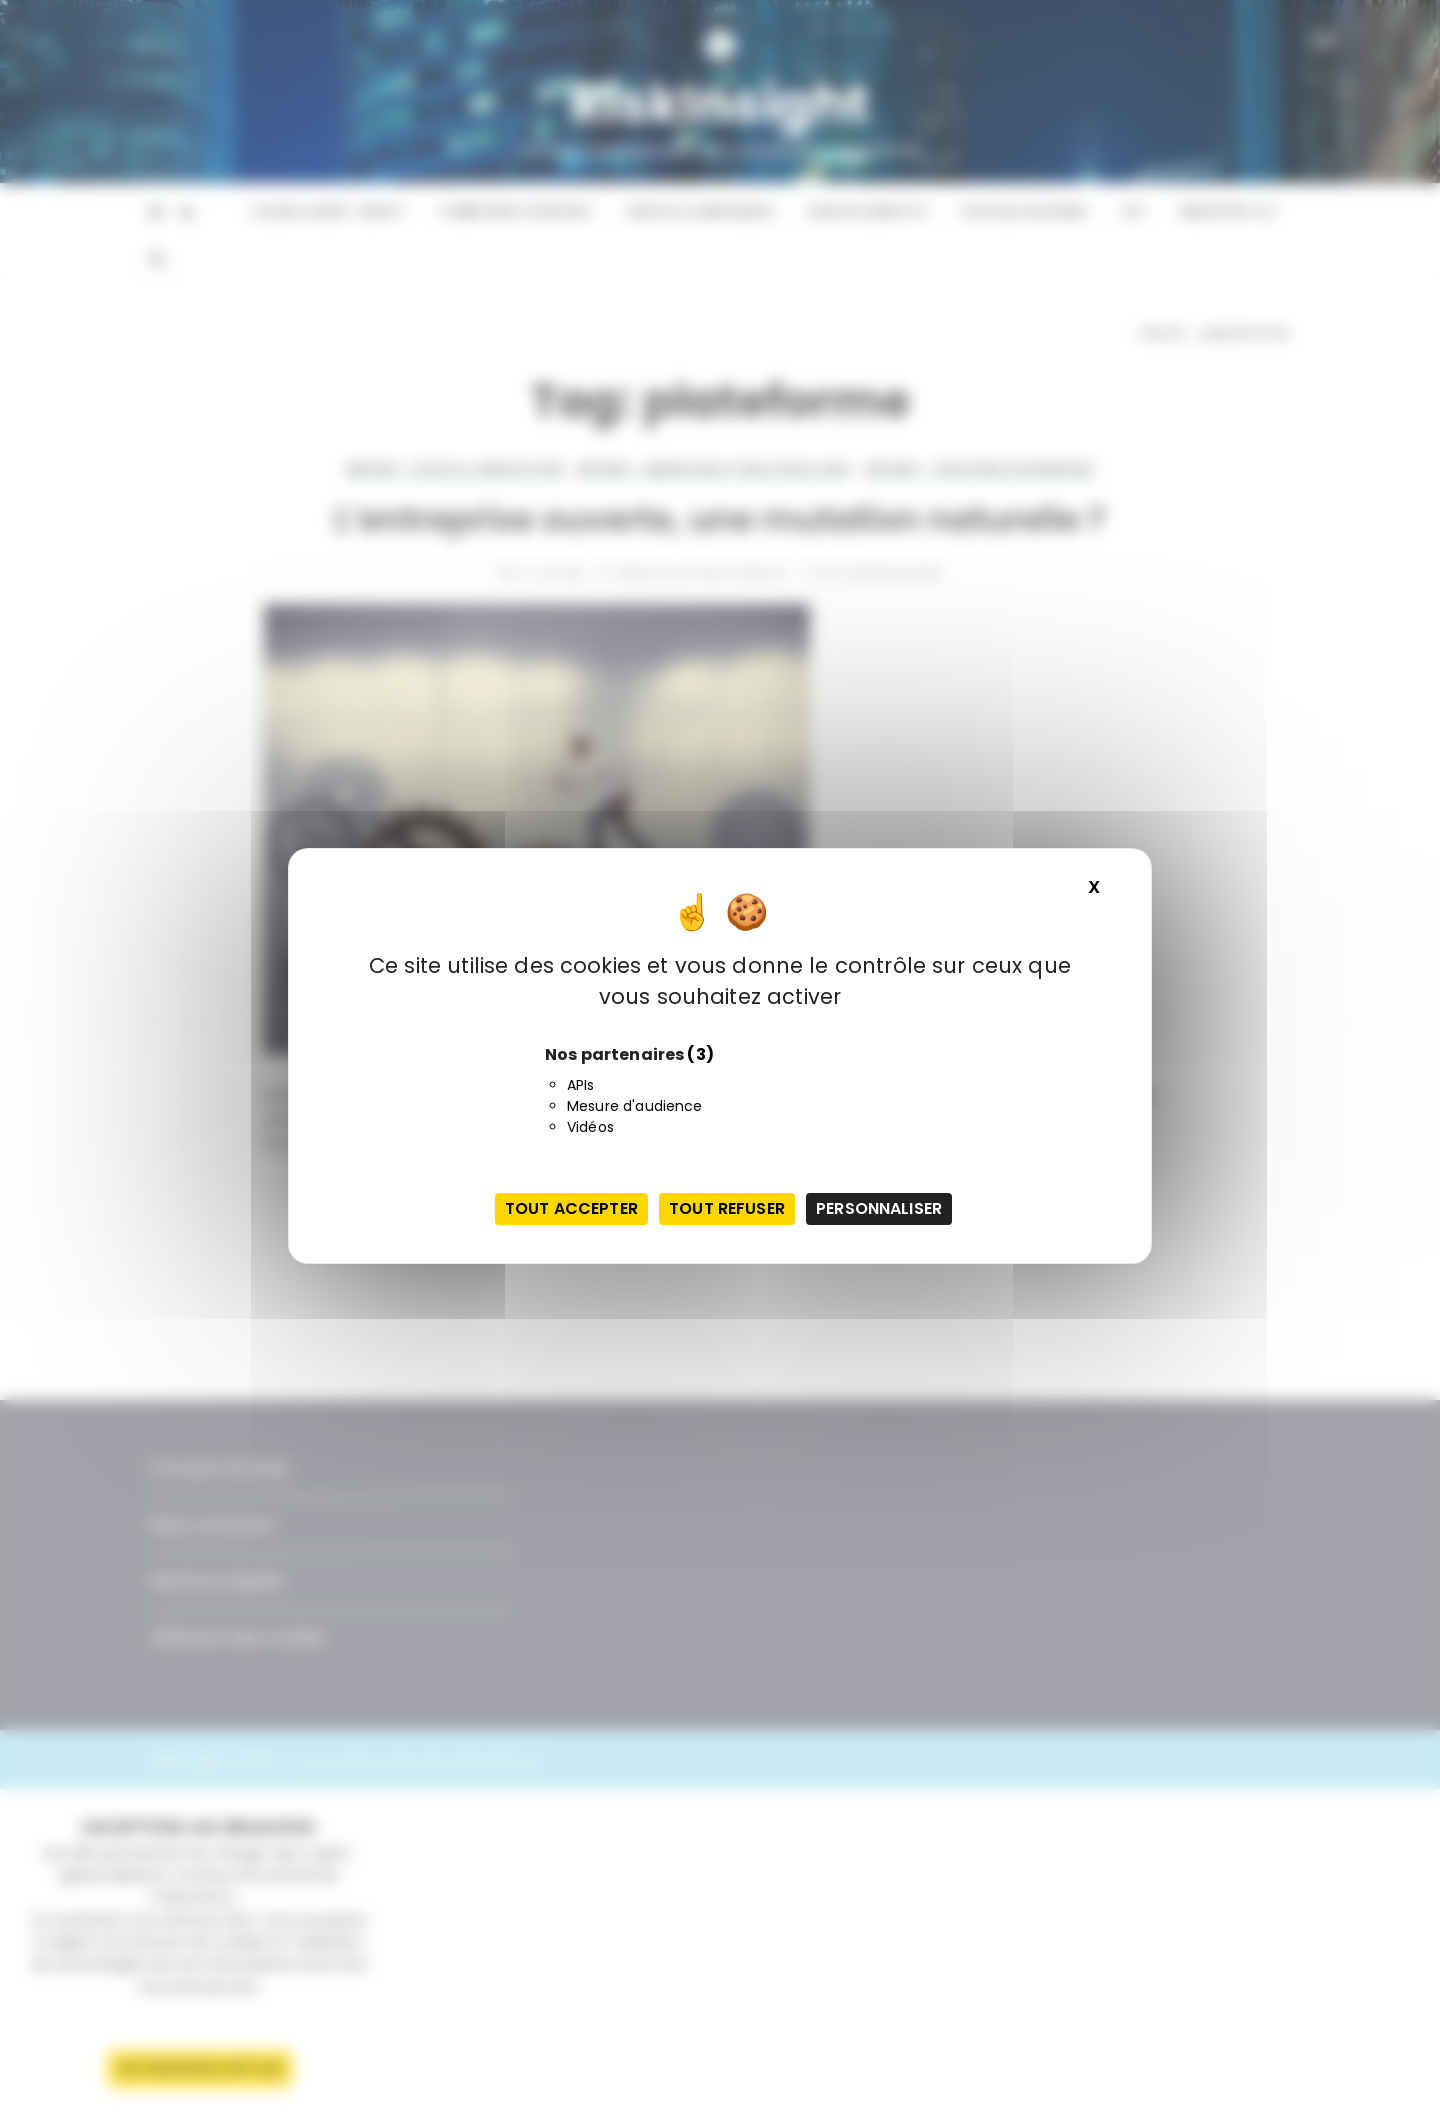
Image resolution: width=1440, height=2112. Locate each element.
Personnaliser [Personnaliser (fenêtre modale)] (879, 1208)
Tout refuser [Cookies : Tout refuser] (727, 1208)
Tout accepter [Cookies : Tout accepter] (571, 1208)
